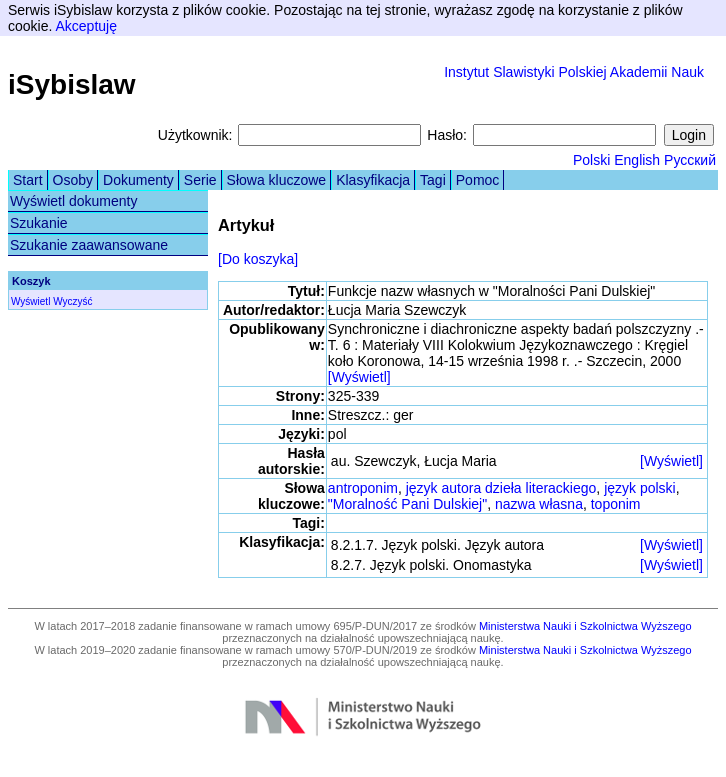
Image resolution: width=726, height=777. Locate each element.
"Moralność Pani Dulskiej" (407, 504)
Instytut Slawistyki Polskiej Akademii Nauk (574, 72)
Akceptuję (85, 26)
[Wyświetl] (359, 377)
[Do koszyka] (258, 259)
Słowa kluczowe (277, 180)
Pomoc (478, 180)
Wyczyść (72, 301)
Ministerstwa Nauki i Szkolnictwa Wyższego (585, 626)
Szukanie (39, 223)
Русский (690, 160)
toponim (616, 504)
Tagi (433, 180)
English (637, 160)
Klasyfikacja (373, 180)
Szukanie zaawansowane (89, 245)
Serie (200, 180)
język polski (640, 488)
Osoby (73, 180)
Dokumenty (138, 180)
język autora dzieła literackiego (501, 488)
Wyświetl (30, 301)
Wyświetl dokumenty (73, 201)
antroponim (363, 488)
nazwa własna (539, 504)
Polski (591, 160)
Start (28, 180)
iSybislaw (72, 84)
